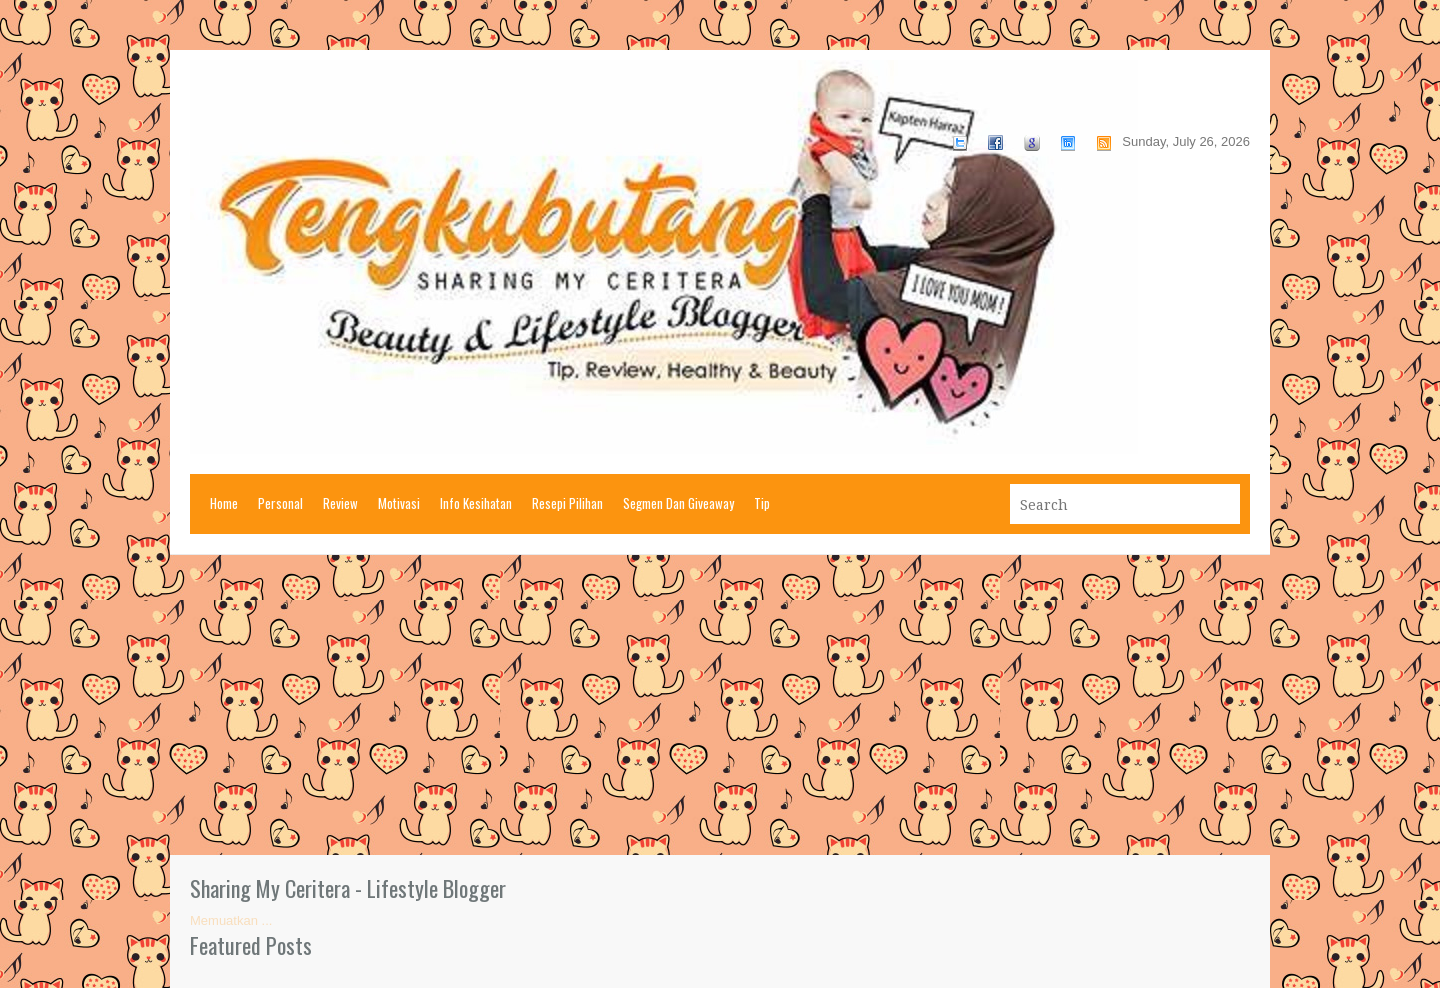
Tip (762, 503)
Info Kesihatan (476, 503)
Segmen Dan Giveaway (678, 503)
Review (340, 503)
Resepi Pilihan (567, 503)
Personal (280, 503)
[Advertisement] (720, 705)
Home (224, 503)
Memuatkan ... (231, 920)
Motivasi (399, 503)
